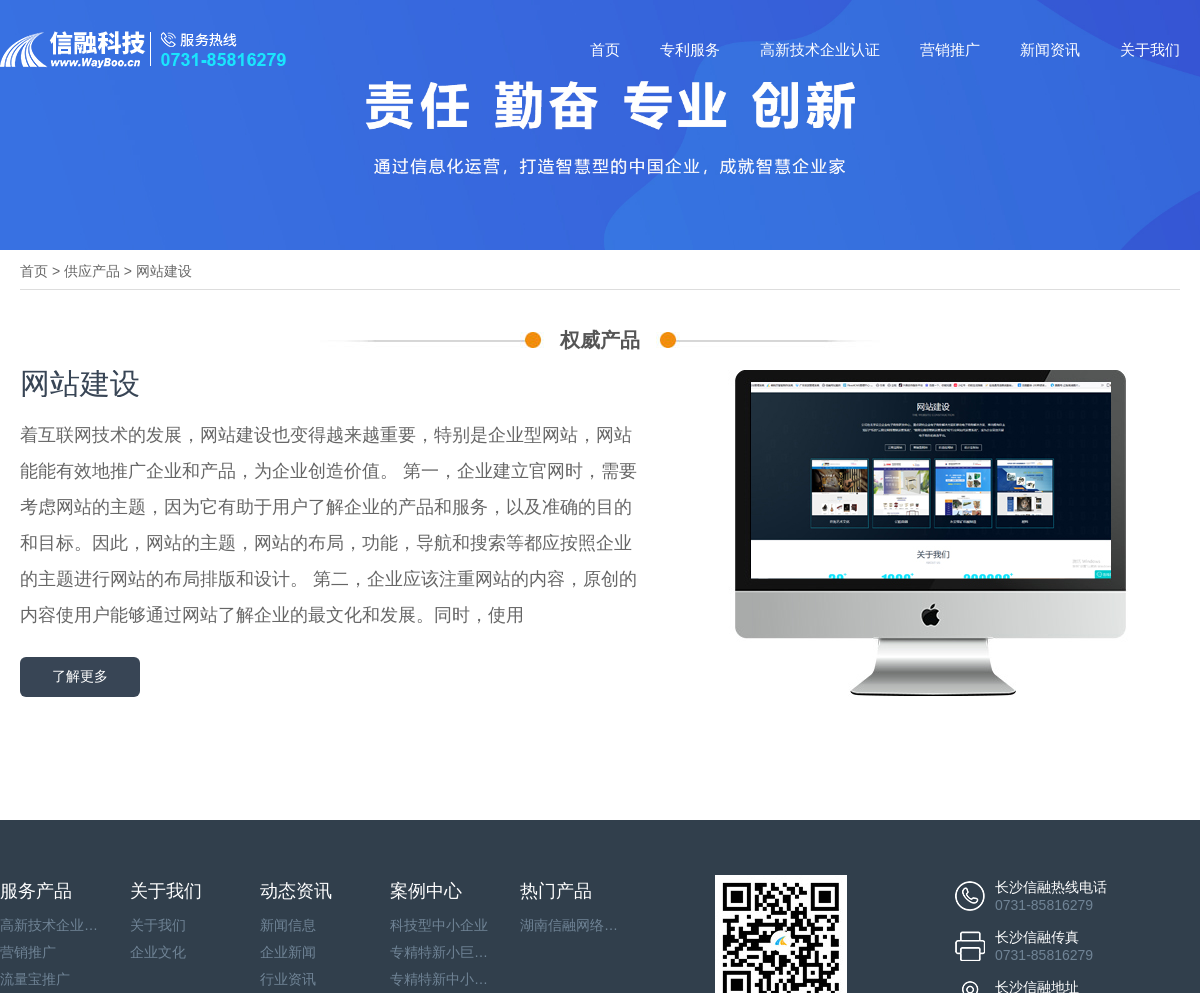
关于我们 (1150, 49)
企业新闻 (288, 952)
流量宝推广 (35, 979)
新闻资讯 (1050, 49)
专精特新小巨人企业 (440, 952)
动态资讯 (296, 891)
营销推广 (950, 49)
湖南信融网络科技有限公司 (570, 925)
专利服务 (690, 49)
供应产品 (92, 271)
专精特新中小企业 (440, 979)
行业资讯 (288, 979)
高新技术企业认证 (820, 49)
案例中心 (426, 891)
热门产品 (556, 891)
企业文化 (158, 952)
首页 (605, 49)
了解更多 (80, 676)
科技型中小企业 (439, 925)
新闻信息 (288, 925)
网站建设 (164, 271)
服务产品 (36, 891)
